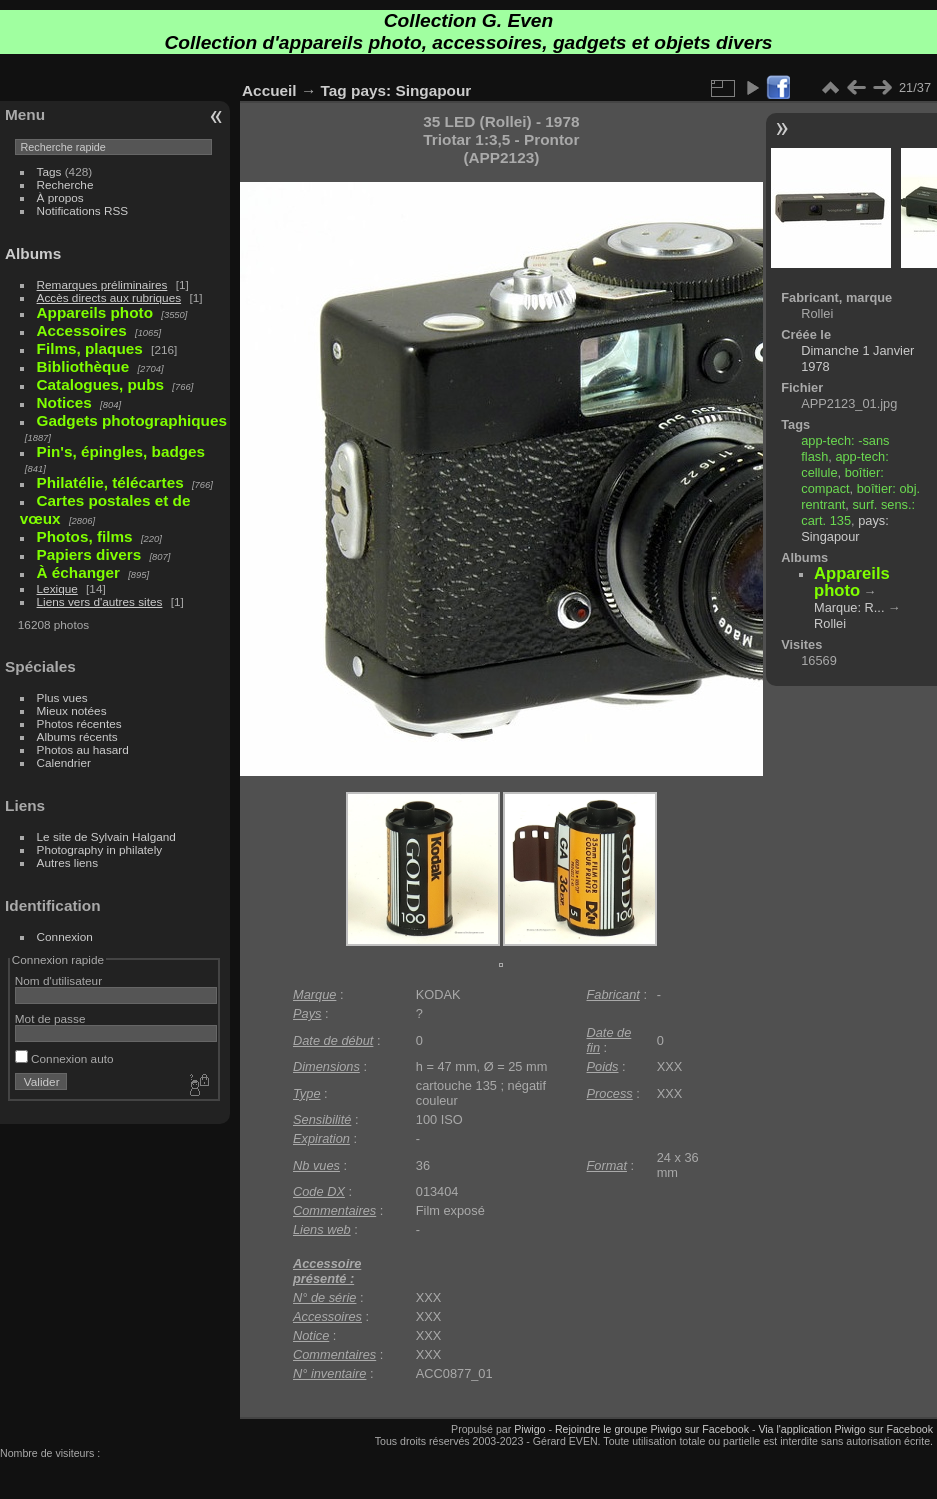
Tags (49, 171)
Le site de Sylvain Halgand (106, 836)
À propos (60, 197)
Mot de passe (50, 1018)
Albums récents (77, 736)
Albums (33, 253)
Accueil (269, 90)
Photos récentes (79, 723)
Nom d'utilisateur (58, 980)
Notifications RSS (83, 210)
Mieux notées (72, 710)
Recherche (65, 184)
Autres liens (67, 862)
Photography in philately (100, 849)
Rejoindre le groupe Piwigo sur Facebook (652, 1429)
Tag (334, 90)
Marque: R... (849, 607)
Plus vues (62, 697)
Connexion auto (64, 1058)
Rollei (830, 623)
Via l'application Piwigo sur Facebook (845, 1429)
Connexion (65, 936)
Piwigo (529, 1429)
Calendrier (64, 762)
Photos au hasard (83, 749)
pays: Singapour (411, 90)
